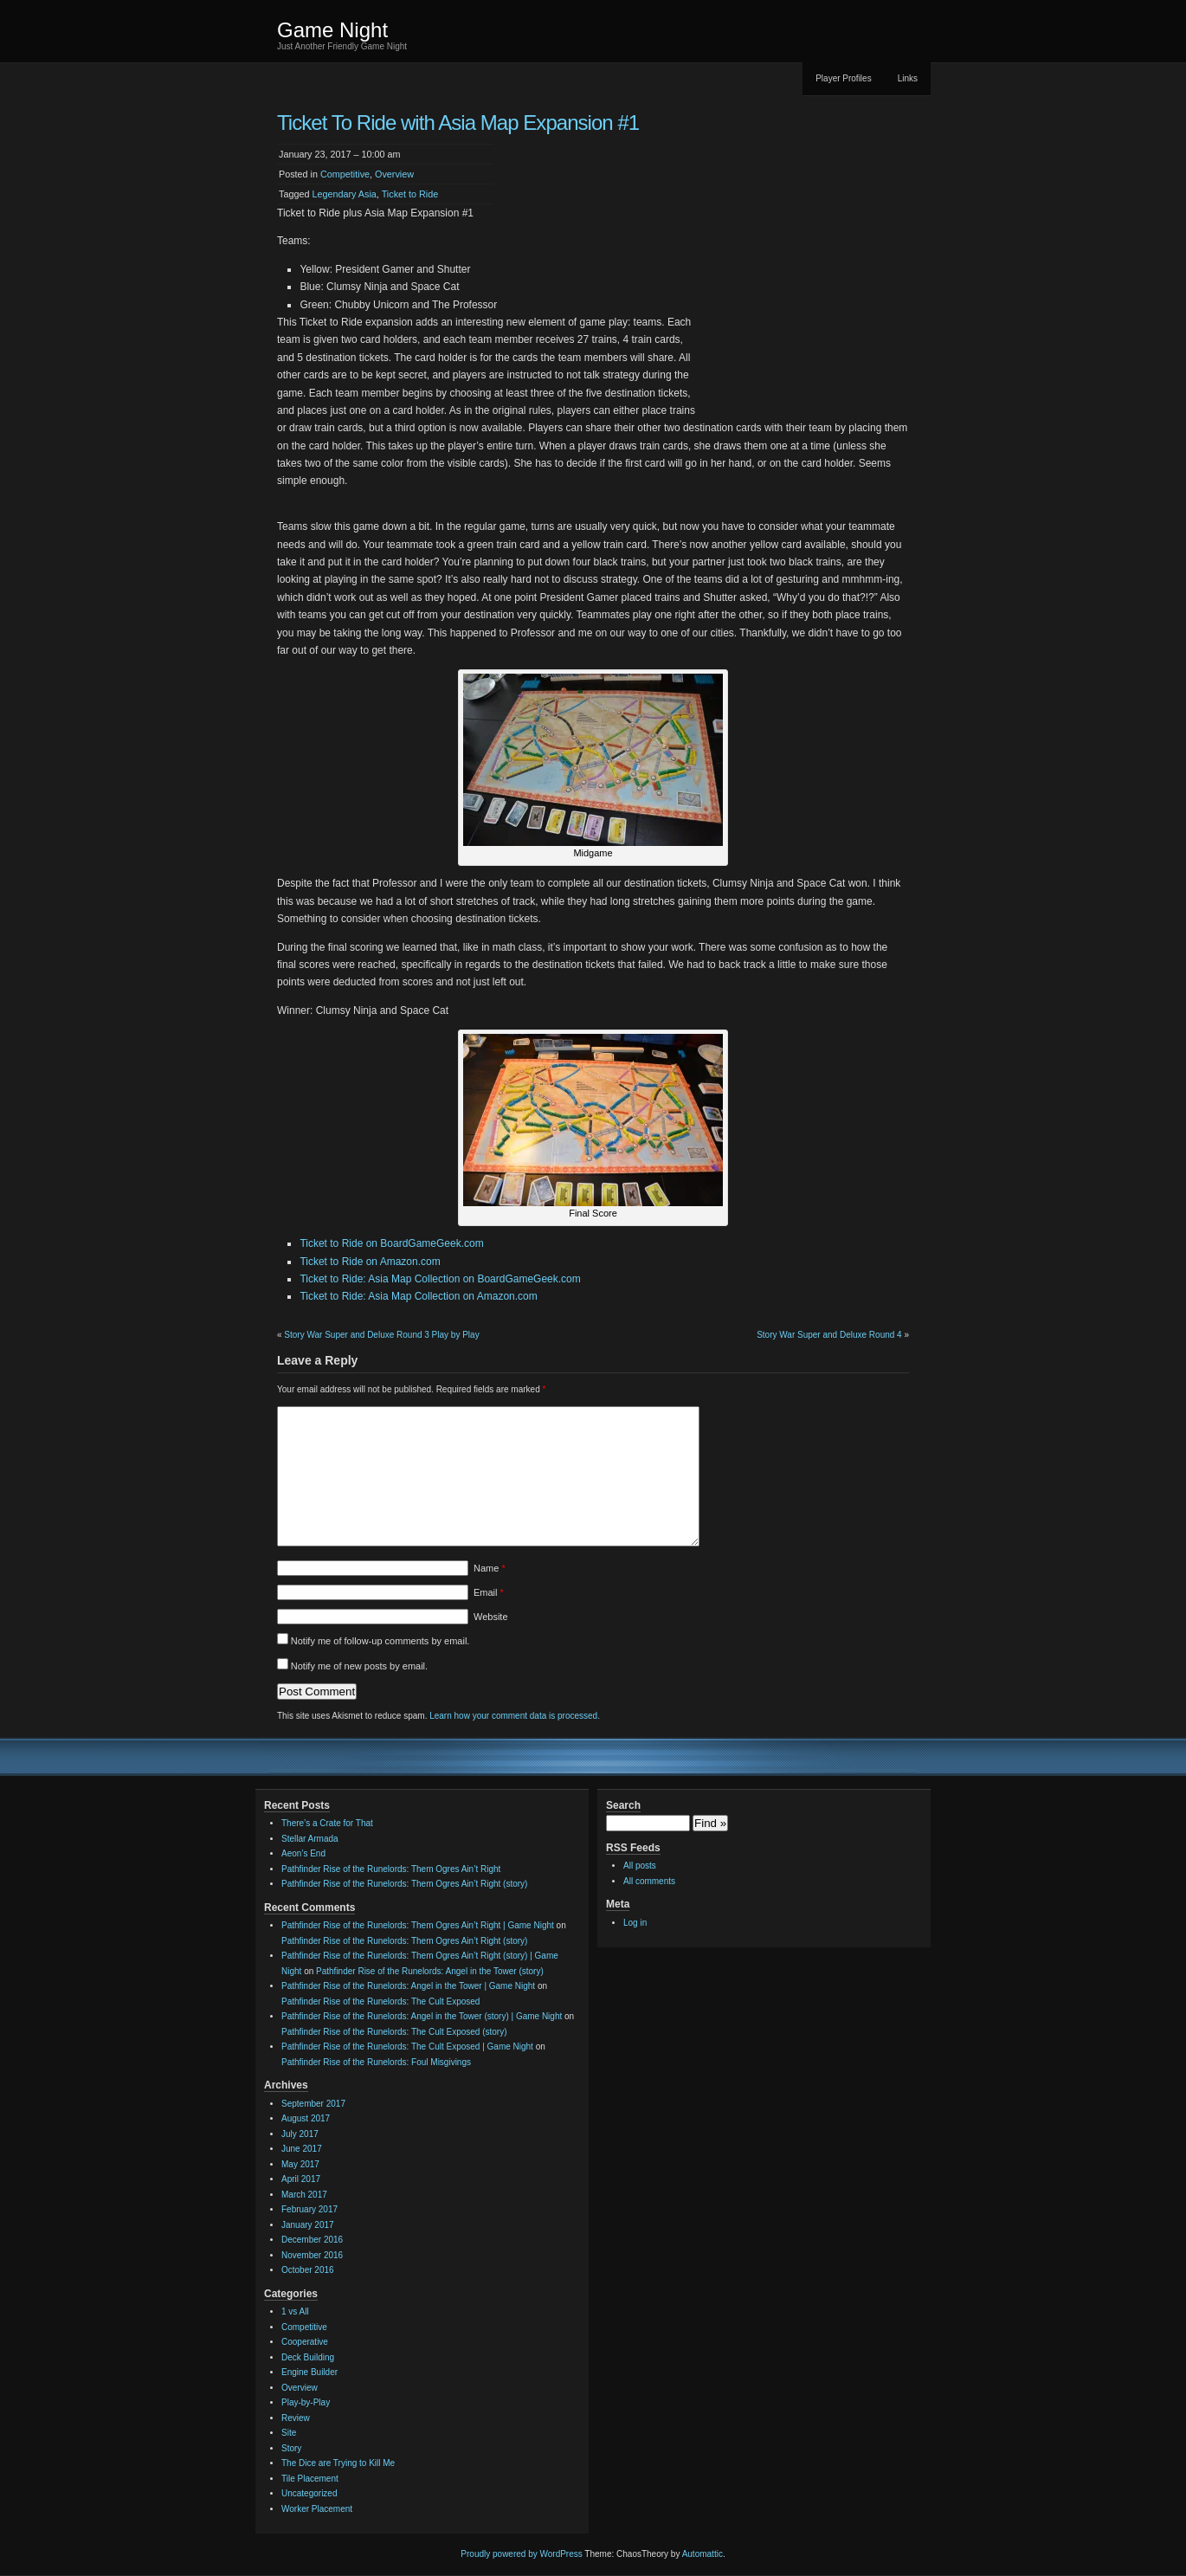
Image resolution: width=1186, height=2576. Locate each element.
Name (490, 1568)
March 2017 (304, 2194)
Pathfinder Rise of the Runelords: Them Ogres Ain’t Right (390, 1869)
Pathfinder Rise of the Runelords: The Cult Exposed (380, 2001)
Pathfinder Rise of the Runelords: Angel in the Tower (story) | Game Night (421, 2016)
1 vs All (295, 2311)
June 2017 (301, 2148)
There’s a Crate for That (327, 1823)
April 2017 (300, 2179)
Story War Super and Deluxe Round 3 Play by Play (381, 1335)
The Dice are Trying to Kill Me (338, 2463)
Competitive (345, 174)
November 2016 (312, 2255)
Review (295, 2418)
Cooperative (304, 2342)
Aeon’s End (303, 1853)
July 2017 (300, 2134)
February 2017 (309, 2209)
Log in (635, 1922)
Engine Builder (309, 2372)
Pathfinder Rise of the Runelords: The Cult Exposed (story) (394, 2032)
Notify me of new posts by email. (359, 1666)
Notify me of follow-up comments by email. (380, 1641)
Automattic (702, 2554)
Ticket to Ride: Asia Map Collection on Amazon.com (418, 1296)
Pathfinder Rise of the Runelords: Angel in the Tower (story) (430, 1971)
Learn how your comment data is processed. (514, 1716)
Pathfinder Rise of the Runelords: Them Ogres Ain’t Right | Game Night (417, 1925)
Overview (394, 174)
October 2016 (307, 2270)
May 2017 (300, 2164)
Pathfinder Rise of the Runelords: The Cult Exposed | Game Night (407, 2046)
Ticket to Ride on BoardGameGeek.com (391, 1243)
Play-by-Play (305, 2402)
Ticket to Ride (410, 194)
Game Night (332, 30)
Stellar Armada (309, 1838)
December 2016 (312, 2239)
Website (491, 1616)
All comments (649, 1881)
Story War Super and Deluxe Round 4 (829, 1335)
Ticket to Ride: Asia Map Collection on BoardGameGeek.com (440, 1279)
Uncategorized (309, 2493)
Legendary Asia (344, 194)
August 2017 (305, 2118)
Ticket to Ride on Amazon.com (370, 1262)
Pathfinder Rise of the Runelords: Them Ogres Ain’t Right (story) (404, 1883)
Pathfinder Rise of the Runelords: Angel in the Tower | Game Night (408, 1986)
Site (288, 2432)
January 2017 (307, 2225)
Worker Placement (316, 2509)
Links (908, 78)
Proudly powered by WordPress (521, 2554)
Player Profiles (843, 78)
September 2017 (313, 2103)
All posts (639, 1865)
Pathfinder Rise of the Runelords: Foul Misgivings (376, 2062)
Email (489, 1592)
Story (291, 2448)
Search (623, 1805)
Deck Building (307, 2357)
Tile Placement (309, 2478)
